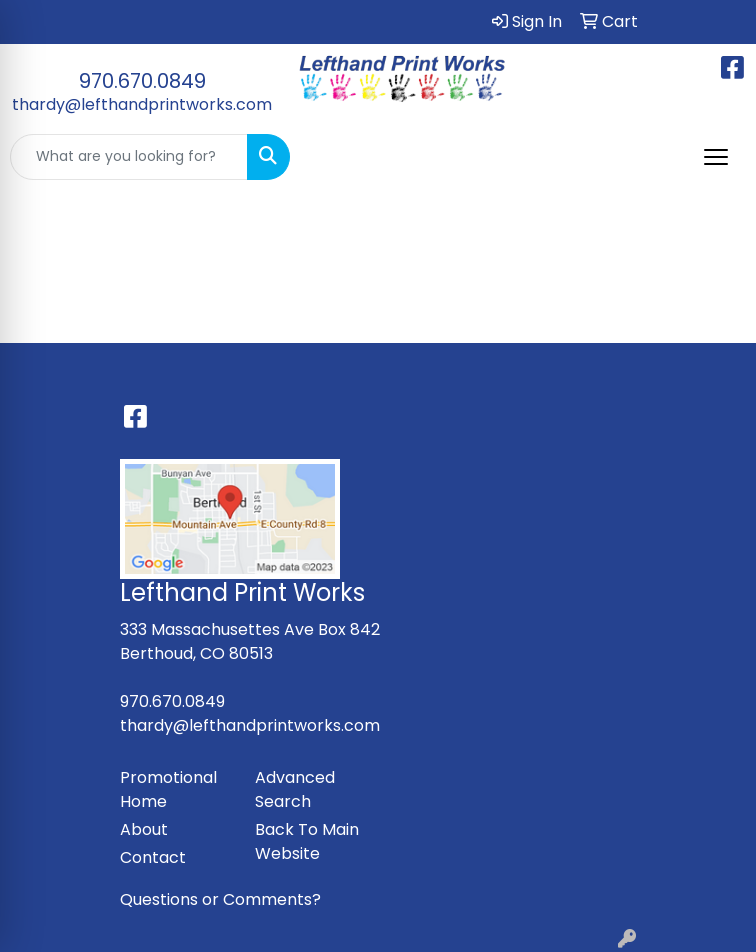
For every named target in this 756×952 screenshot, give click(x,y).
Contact (153, 857)
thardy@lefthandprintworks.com (142, 104)
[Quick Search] (129, 157)
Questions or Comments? (220, 899)
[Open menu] (716, 157)
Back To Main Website (307, 841)
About (144, 829)
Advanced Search (295, 789)
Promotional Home (168, 789)
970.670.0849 (142, 81)
